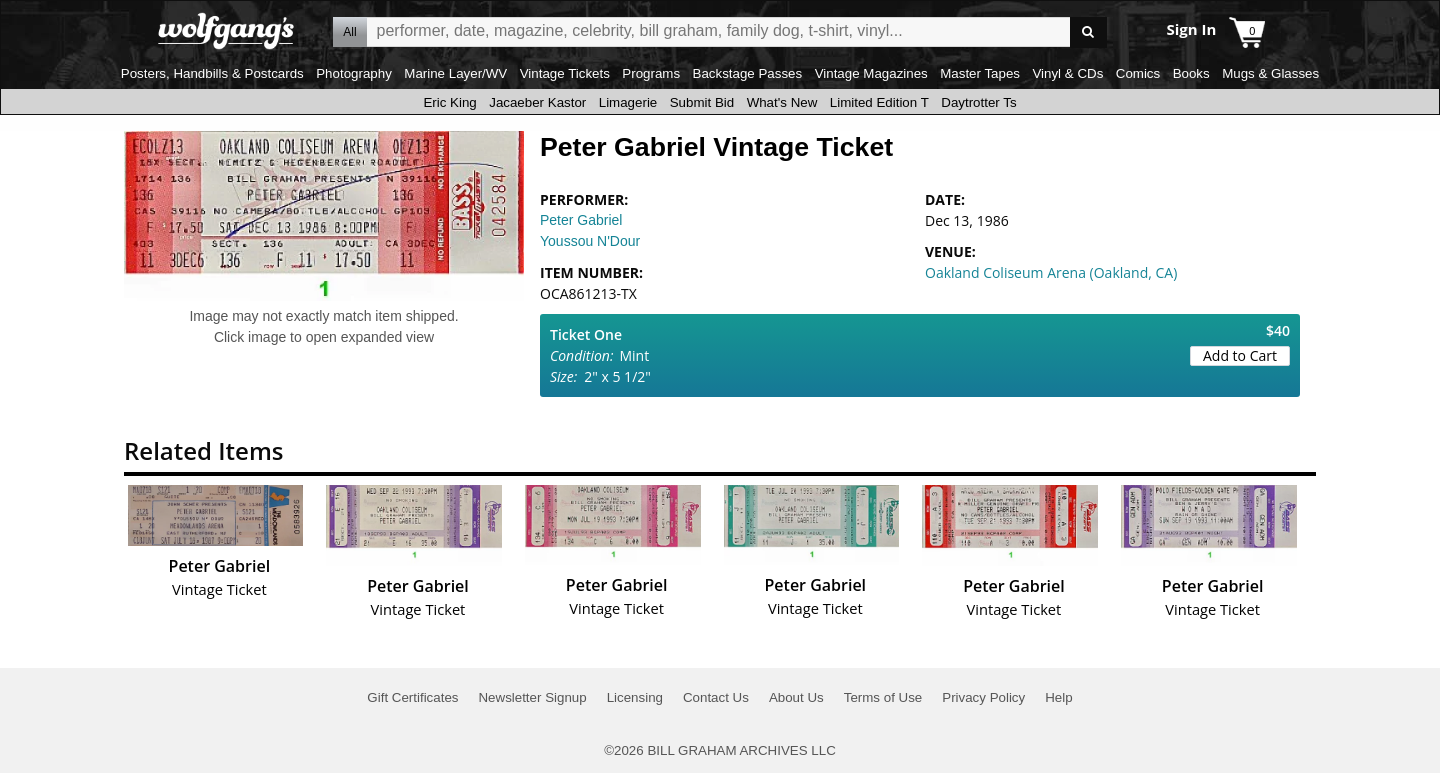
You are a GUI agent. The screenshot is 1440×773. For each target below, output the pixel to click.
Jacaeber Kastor (537, 102)
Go (1088, 32)
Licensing (635, 697)
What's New (782, 102)
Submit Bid (702, 102)
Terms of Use (883, 697)
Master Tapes (980, 73)
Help (1058, 697)
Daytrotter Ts (978, 102)
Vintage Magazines (871, 73)
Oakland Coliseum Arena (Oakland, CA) (1051, 272)
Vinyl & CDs (1067, 73)
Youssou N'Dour (590, 241)
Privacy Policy (983, 697)
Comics (1138, 73)
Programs (651, 73)
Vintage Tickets (565, 73)
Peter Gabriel (581, 220)
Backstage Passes (748, 73)
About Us (796, 697)
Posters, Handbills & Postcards (212, 73)
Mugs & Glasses (1270, 73)
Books (1191, 73)
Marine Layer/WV (455, 73)
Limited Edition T (879, 102)
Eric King (449, 102)
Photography (354, 73)
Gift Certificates (412, 697)
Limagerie (628, 102)
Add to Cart (1240, 355)
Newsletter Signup (532, 697)
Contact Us (716, 697)
